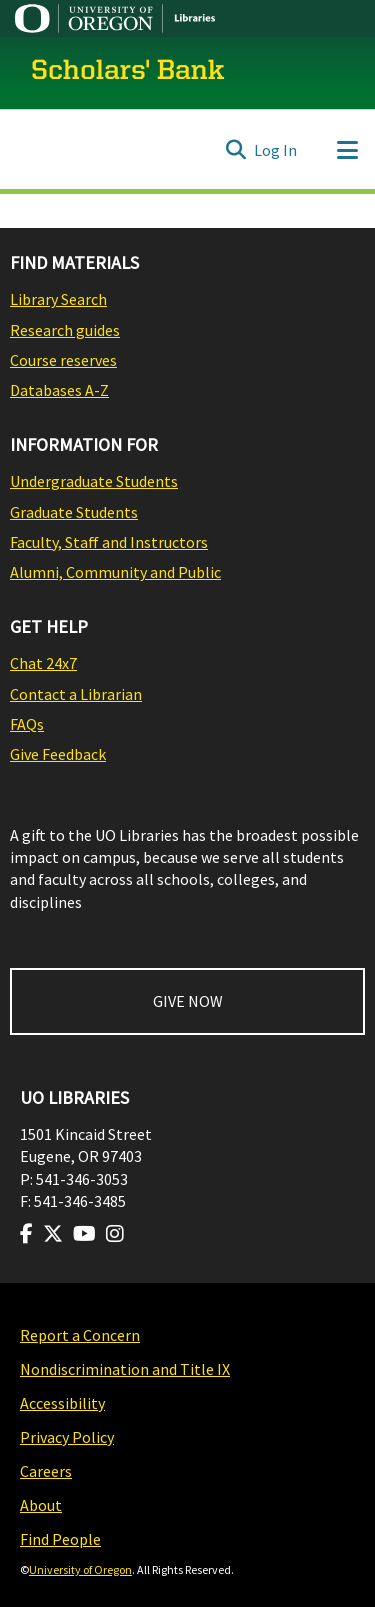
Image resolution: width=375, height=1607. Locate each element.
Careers (46, 1471)
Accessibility (62, 1403)
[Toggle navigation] (347, 150)
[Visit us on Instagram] (115, 1234)
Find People (60, 1539)
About (41, 1505)
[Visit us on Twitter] (53, 1234)
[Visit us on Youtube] (84, 1234)
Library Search (58, 299)
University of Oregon (80, 1569)
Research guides (65, 330)
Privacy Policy (67, 1437)
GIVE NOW (188, 1001)
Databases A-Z (59, 390)
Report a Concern (80, 1335)
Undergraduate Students (94, 481)
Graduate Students (74, 512)
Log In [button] (276, 150)
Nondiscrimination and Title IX (125, 1369)
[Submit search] (235, 150)
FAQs (27, 724)
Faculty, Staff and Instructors (109, 542)
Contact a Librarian (76, 694)
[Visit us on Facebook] (26, 1234)
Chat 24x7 (43, 663)
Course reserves (63, 360)
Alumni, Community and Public (115, 572)
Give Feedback (58, 754)
